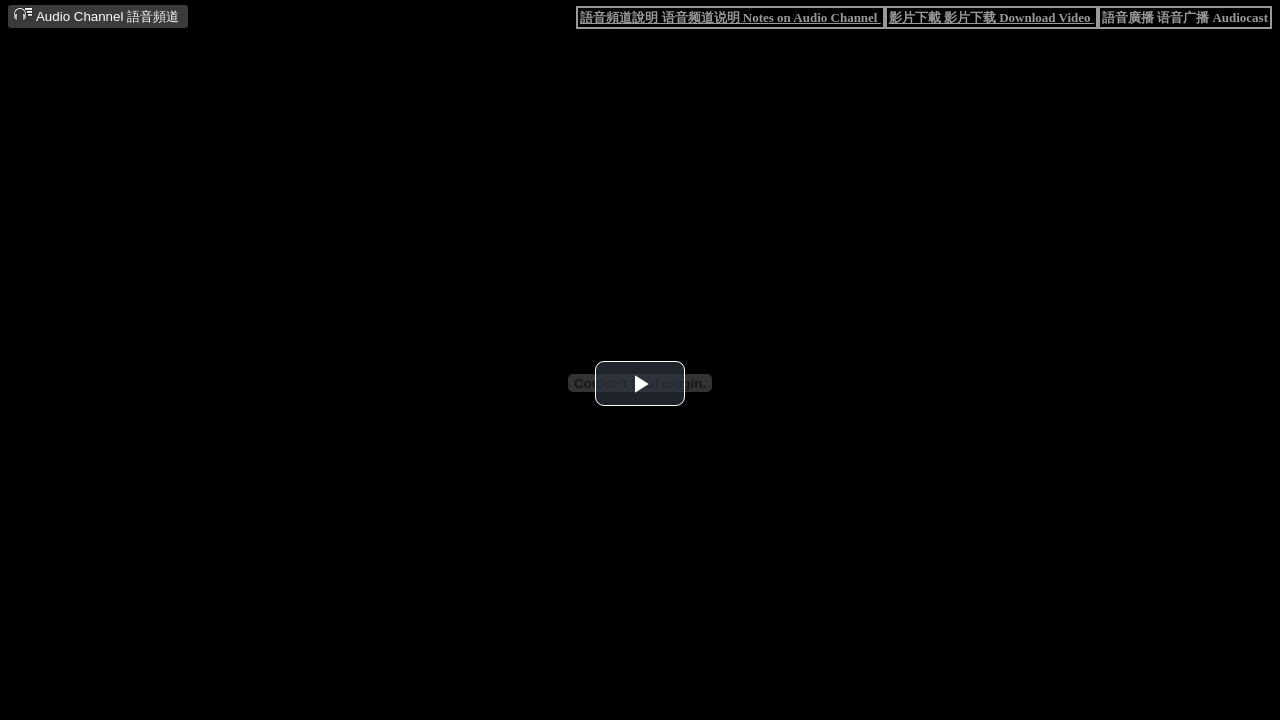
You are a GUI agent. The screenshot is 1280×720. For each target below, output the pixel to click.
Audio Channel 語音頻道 (96, 15)
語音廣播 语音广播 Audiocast (1185, 17)
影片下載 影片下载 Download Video (991, 17)
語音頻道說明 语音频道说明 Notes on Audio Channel (730, 17)
